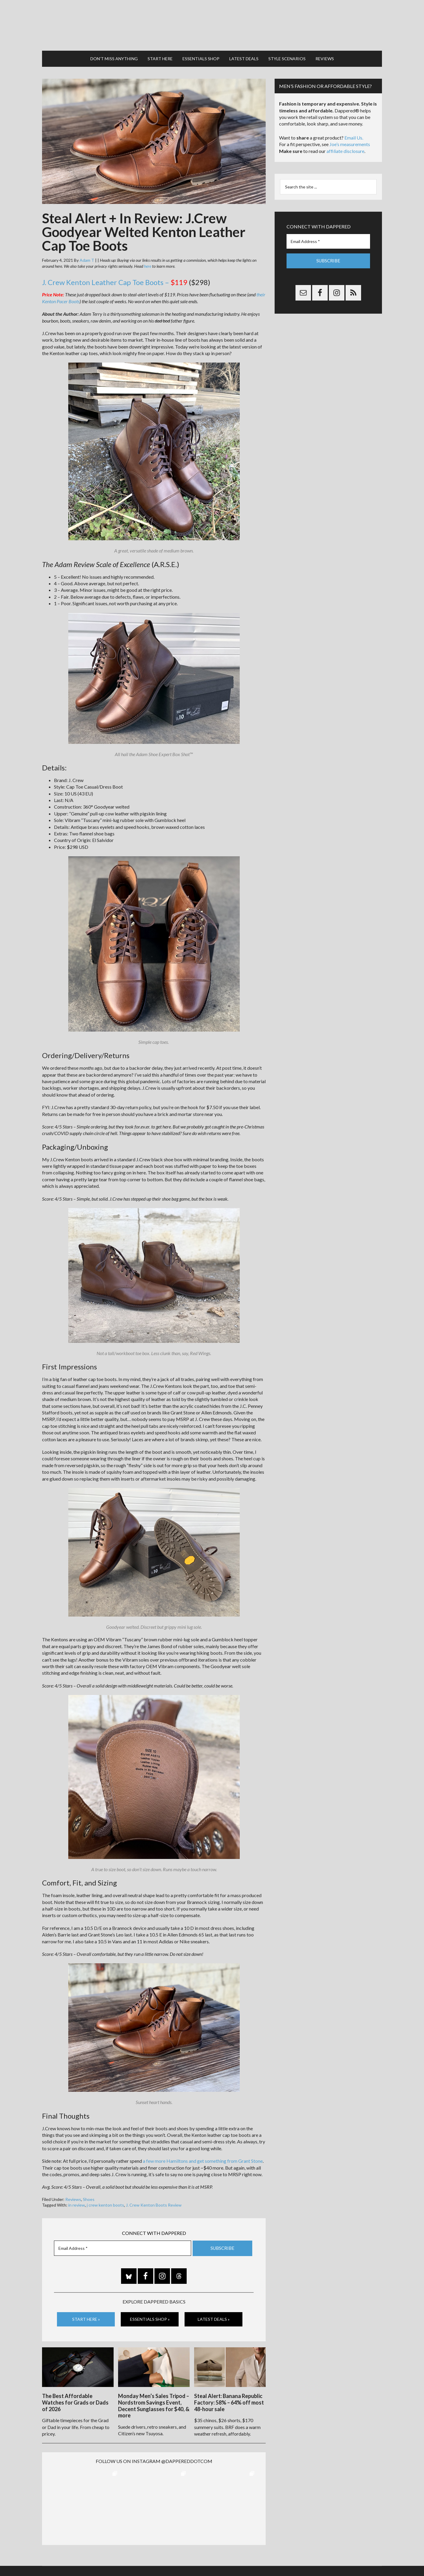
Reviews (73, 2193)
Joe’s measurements (349, 138)
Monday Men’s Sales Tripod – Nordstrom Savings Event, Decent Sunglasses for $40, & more (153, 2398)
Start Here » (86, 2312)
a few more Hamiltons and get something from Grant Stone (203, 2155)
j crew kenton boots (105, 2199)
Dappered (212, 22)
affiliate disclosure (345, 145)
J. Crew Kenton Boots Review (154, 2199)
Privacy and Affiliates (271, 2558)
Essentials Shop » (150, 2312)
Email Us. (353, 131)
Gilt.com (300, 2558)
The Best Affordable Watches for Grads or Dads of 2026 (75, 2395)
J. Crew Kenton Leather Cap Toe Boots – (114, 276)
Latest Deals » (214, 2312)
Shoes (89, 2193)
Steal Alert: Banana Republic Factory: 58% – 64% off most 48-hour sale (229, 2395)
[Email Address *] (122, 2242)
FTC (314, 2558)
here (147, 260)
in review (76, 2199)
